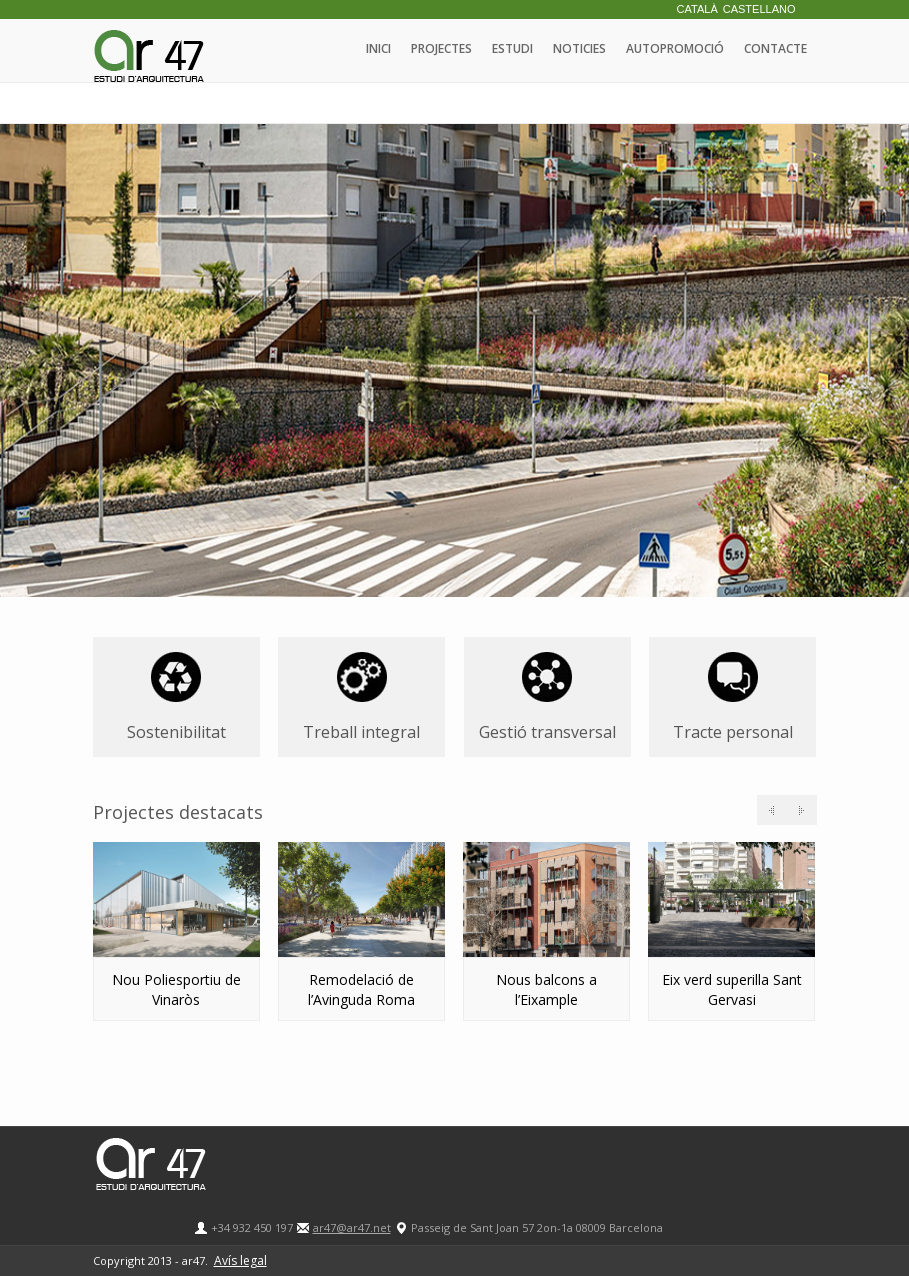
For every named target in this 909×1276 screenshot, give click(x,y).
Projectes (441, 48)
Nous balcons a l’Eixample (546, 989)
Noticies (579, 48)
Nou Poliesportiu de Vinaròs (176, 989)
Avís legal (240, 1260)
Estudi (512, 48)
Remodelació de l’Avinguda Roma (361, 989)
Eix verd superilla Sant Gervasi (732, 989)
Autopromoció (675, 48)
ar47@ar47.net (352, 1227)
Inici (378, 48)
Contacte (775, 48)
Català (697, 9)
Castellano (759, 9)
